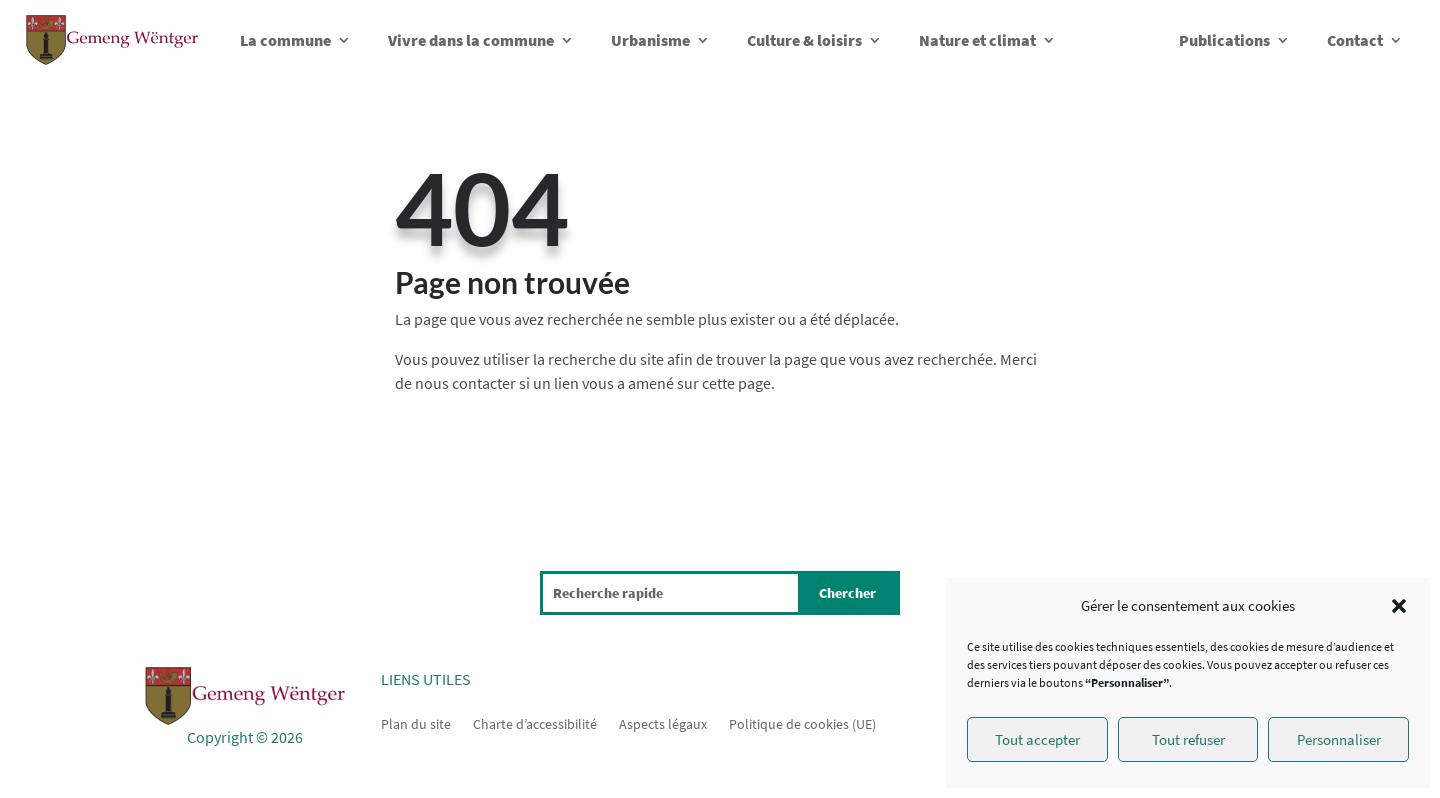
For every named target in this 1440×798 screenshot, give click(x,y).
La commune (285, 40)
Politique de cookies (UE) (802, 723)
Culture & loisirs (804, 40)
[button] (1399, 606)
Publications (1224, 40)
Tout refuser (1188, 739)
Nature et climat (977, 40)
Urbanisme (650, 40)
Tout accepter (1037, 739)
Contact (1355, 40)
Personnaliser (1339, 739)
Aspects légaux (663, 723)
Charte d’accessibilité (535, 723)
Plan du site (416, 723)
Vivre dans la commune (471, 40)
